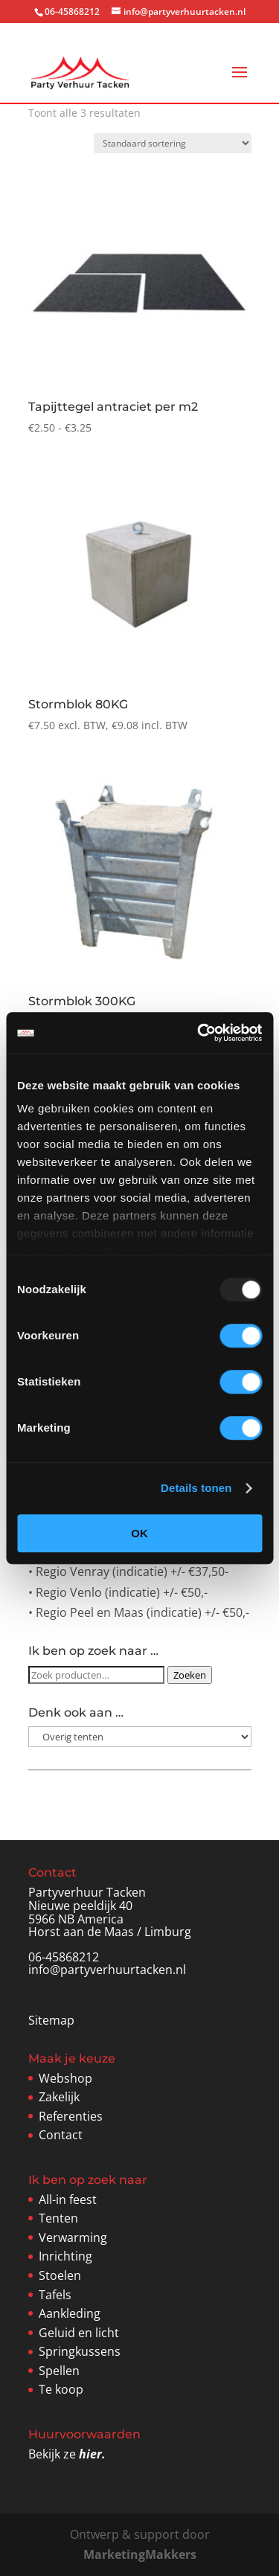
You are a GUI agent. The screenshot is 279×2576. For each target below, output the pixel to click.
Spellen (59, 2370)
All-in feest (68, 2199)
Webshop (65, 2078)
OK (139, 1533)
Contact (61, 2135)
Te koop (61, 2389)
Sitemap (51, 2020)
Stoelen (60, 2275)
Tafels (55, 2295)
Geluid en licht (79, 2333)
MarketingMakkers (139, 2554)
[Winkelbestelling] (172, 143)
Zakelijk (59, 2097)
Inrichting (65, 2256)
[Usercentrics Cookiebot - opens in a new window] (198, 1032)
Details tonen (196, 1487)
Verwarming (73, 2237)
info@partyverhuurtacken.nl (107, 1969)
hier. (92, 2454)
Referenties (71, 2116)
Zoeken (189, 1675)
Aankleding (69, 2313)
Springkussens (80, 2351)
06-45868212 (63, 1957)
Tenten (58, 2218)
